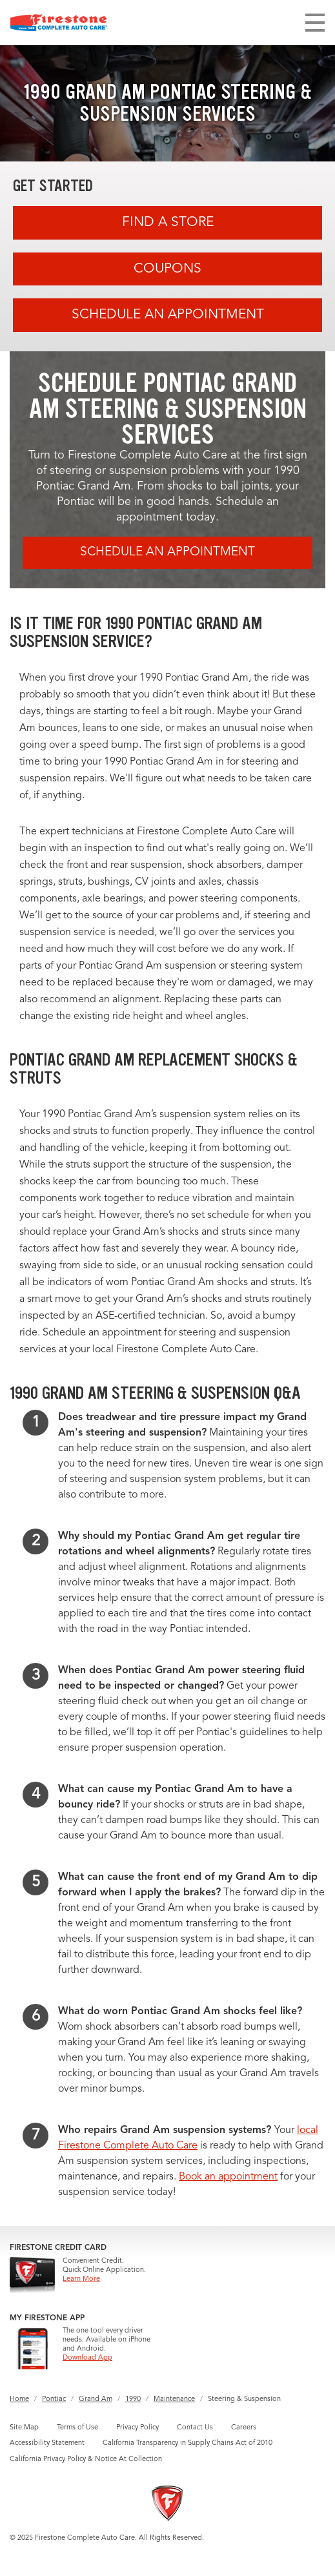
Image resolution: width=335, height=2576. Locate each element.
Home (19, 2399)
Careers (243, 2427)
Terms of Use (77, 2427)
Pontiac (54, 2399)
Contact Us (195, 2427)
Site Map (24, 2427)
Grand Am (95, 2399)
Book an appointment (228, 2177)
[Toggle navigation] (315, 23)
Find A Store (168, 222)
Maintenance (174, 2399)
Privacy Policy (137, 2427)
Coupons (167, 269)
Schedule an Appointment (168, 315)
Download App (87, 2358)
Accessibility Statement (47, 2443)
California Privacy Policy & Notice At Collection (86, 2459)
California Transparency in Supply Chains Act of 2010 (187, 2443)
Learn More (81, 2279)
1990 (133, 2399)
